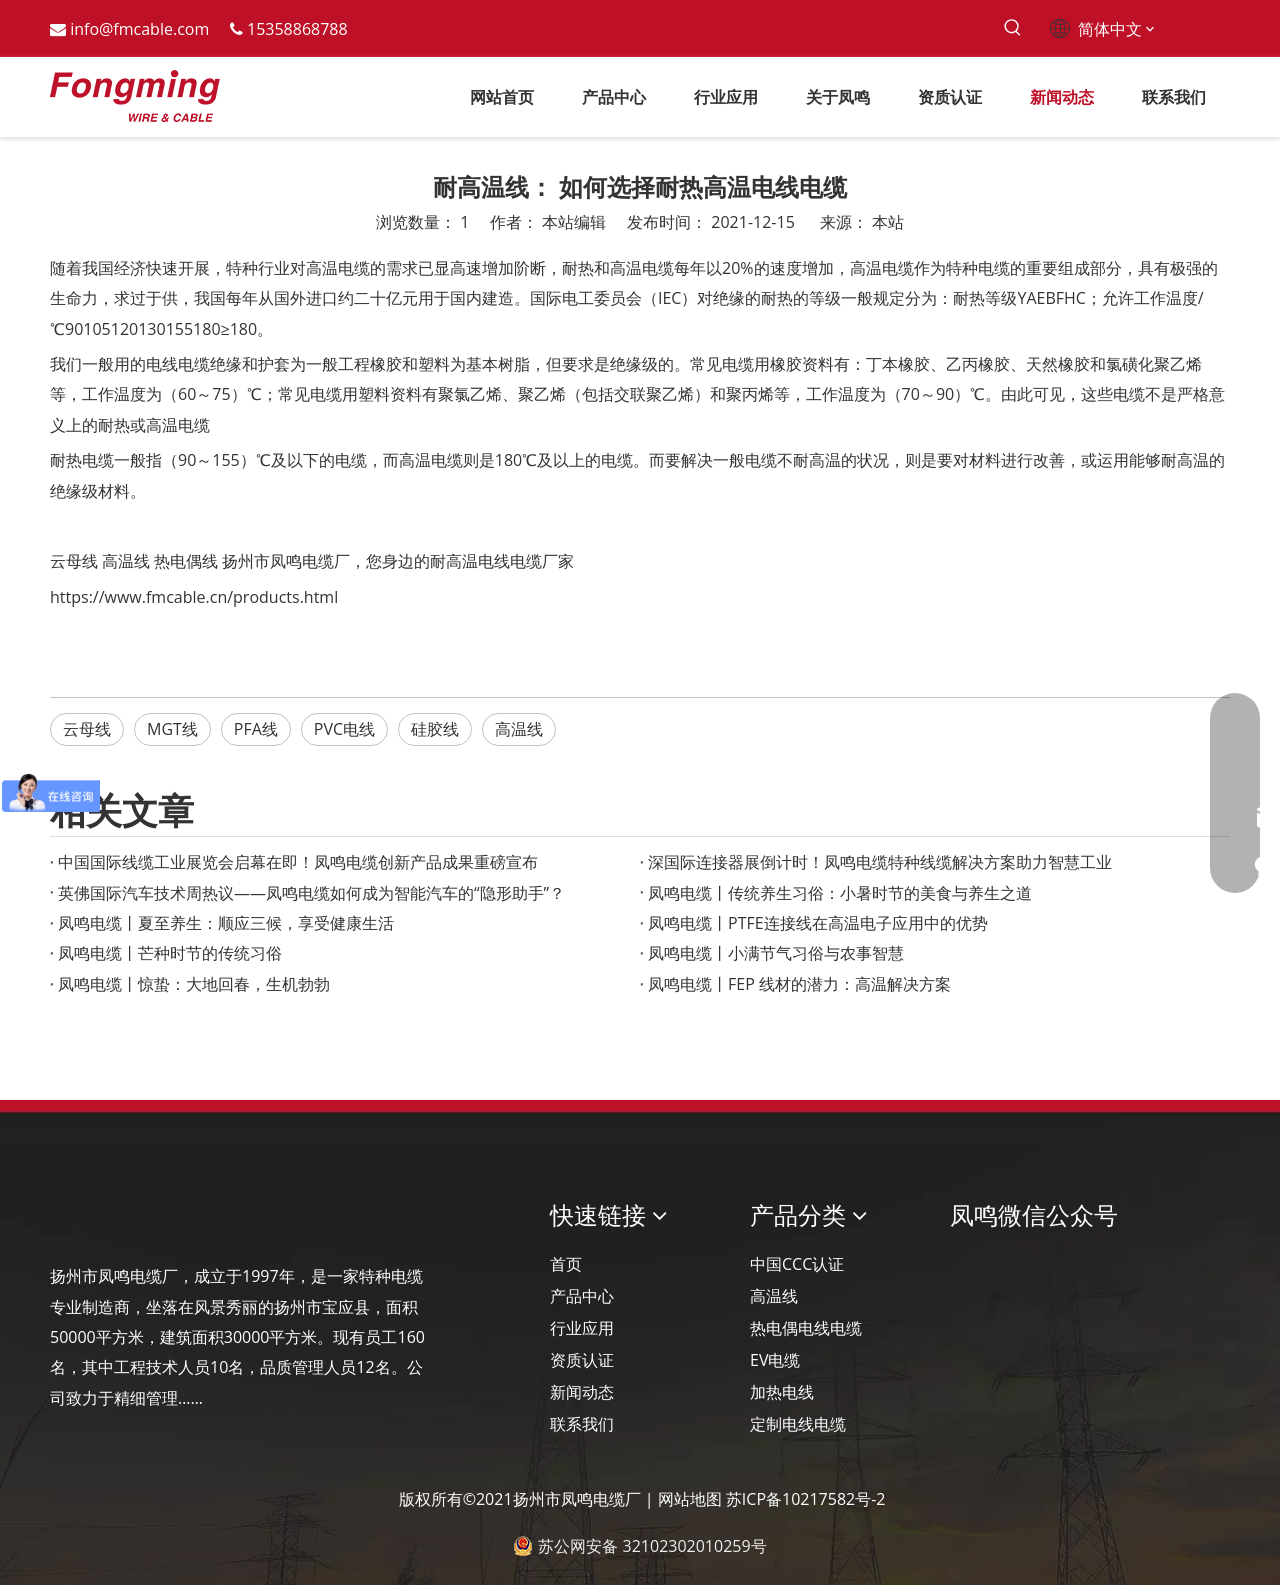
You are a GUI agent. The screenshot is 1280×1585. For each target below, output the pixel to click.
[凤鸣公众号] (966, 1268)
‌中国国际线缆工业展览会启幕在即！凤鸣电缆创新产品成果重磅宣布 (298, 862)
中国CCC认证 (797, 1264)
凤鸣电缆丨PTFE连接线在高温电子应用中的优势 (818, 923)
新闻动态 (582, 1392)
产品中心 (582, 1296)
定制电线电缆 (798, 1424)
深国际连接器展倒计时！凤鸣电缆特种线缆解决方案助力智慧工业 (880, 862)
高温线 (126, 561)
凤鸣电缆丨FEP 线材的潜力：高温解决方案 (799, 984)
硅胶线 (435, 729)
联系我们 (582, 1424)
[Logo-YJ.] (66, 1215)
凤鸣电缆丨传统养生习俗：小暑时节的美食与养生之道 (840, 893)
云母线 (74, 561)
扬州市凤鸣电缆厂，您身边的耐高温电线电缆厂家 (398, 561)
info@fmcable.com (139, 29)
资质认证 (582, 1360)
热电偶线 (186, 561)
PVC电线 (344, 729)
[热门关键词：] (1012, 28)
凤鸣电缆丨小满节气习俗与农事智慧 (776, 953)
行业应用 (582, 1328)
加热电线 (782, 1392)
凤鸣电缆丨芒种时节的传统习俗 (170, 953)
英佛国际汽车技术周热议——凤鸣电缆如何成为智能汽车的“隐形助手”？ (311, 893)
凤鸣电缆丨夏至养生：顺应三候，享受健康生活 (226, 923)
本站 (888, 222)
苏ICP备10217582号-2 (806, 1499)
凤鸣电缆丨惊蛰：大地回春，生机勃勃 (194, 984)
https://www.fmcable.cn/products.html (194, 597)
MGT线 (172, 729)
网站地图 (690, 1499)
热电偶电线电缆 (806, 1328)
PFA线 (256, 729)
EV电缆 (775, 1360)
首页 (566, 1264)
